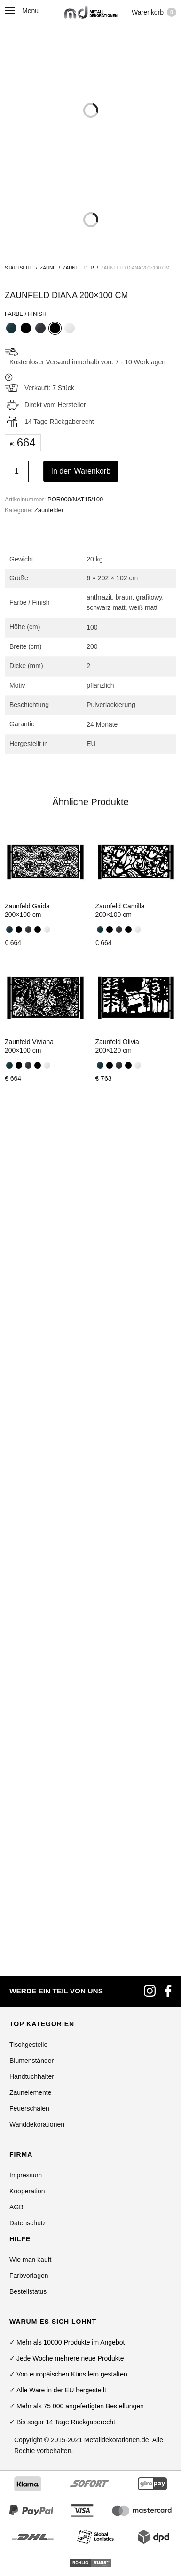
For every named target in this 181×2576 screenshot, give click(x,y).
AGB (16, 1536)
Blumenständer (31, 1390)
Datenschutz (27, 1552)
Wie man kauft (30, 1589)
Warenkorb (154, 12)
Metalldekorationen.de (116, 1769)
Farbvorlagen (28, 1605)
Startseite (19, 267)
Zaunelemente (30, 1422)
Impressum (25, 1504)
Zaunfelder (78, 267)
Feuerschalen (29, 1438)
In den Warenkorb (80, 471)
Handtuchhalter (31, 1406)
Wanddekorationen (36, 1454)
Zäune (48, 267)
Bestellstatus (28, 1621)
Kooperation (27, 1520)
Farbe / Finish (26, 314)
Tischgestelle (28, 1374)
